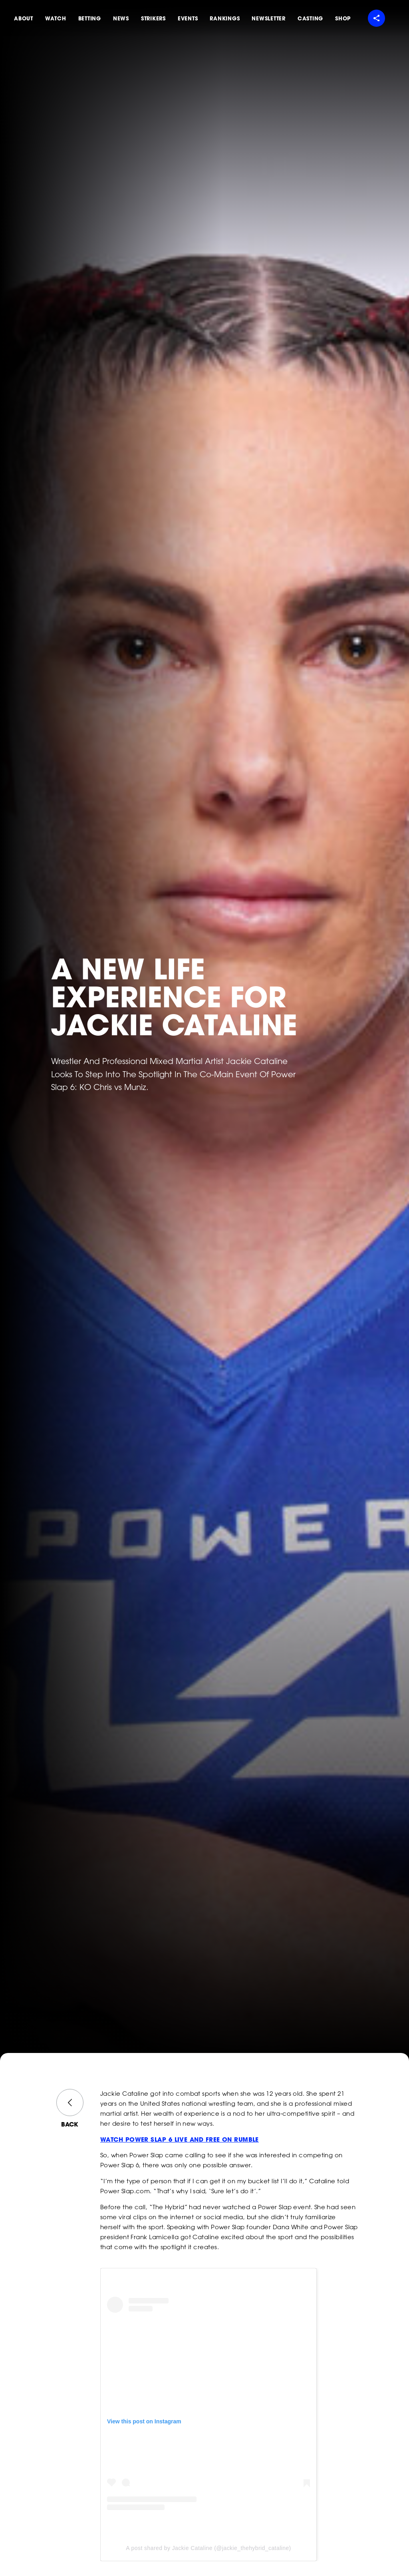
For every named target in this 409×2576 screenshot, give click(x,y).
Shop (343, 18)
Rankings (225, 18)
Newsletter (269, 18)
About (23, 18)
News (121, 18)
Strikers (153, 18)
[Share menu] (376, 18)
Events (188, 18)
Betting (89, 18)
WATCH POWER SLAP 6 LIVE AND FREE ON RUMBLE (179, 2139)
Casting (310, 18)
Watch (55, 18)
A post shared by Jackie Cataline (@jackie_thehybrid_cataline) (208, 2548)
